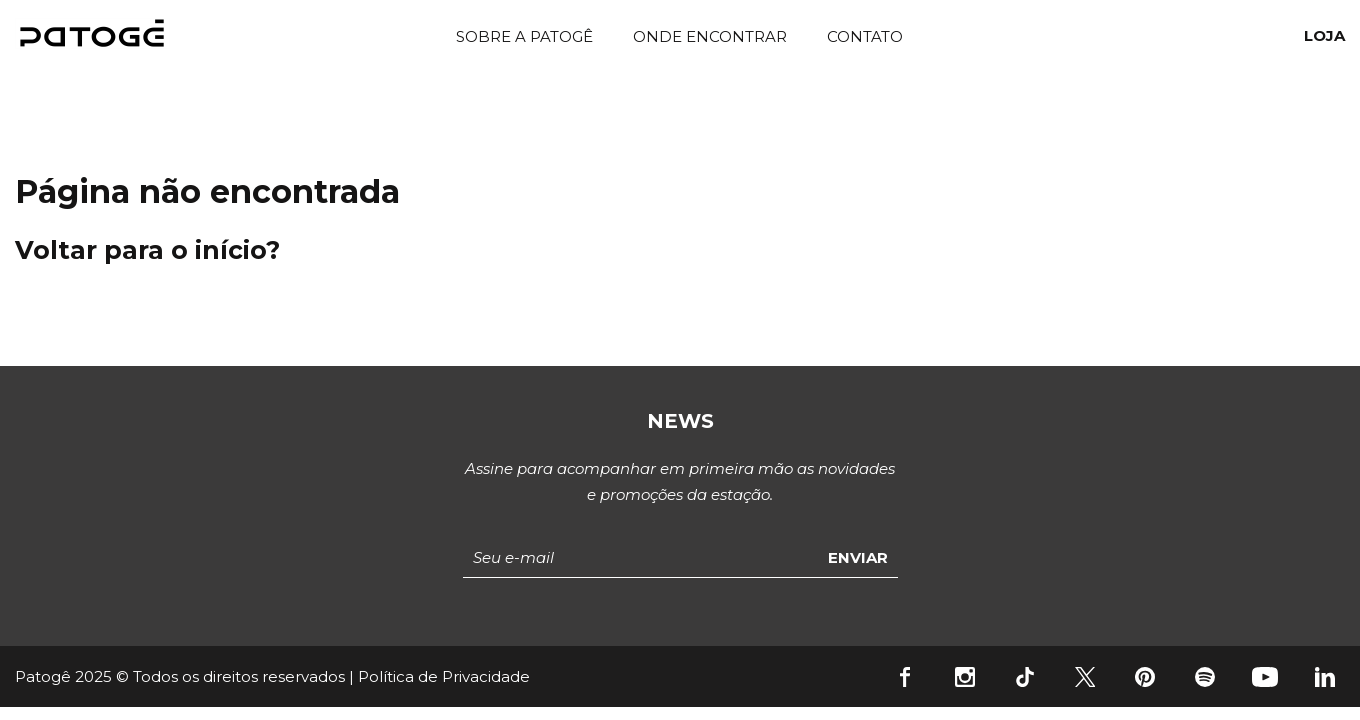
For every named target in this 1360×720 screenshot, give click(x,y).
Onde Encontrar (710, 36)
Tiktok (1025, 676)
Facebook (905, 676)
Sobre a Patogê (524, 36)
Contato (865, 36)
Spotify (1205, 676)
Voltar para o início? (147, 250)
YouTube (1265, 676)
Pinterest (1145, 676)
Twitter (1085, 676)
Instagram (965, 676)
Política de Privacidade (444, 676)
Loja (1324, 35)
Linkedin (1325, 676)
